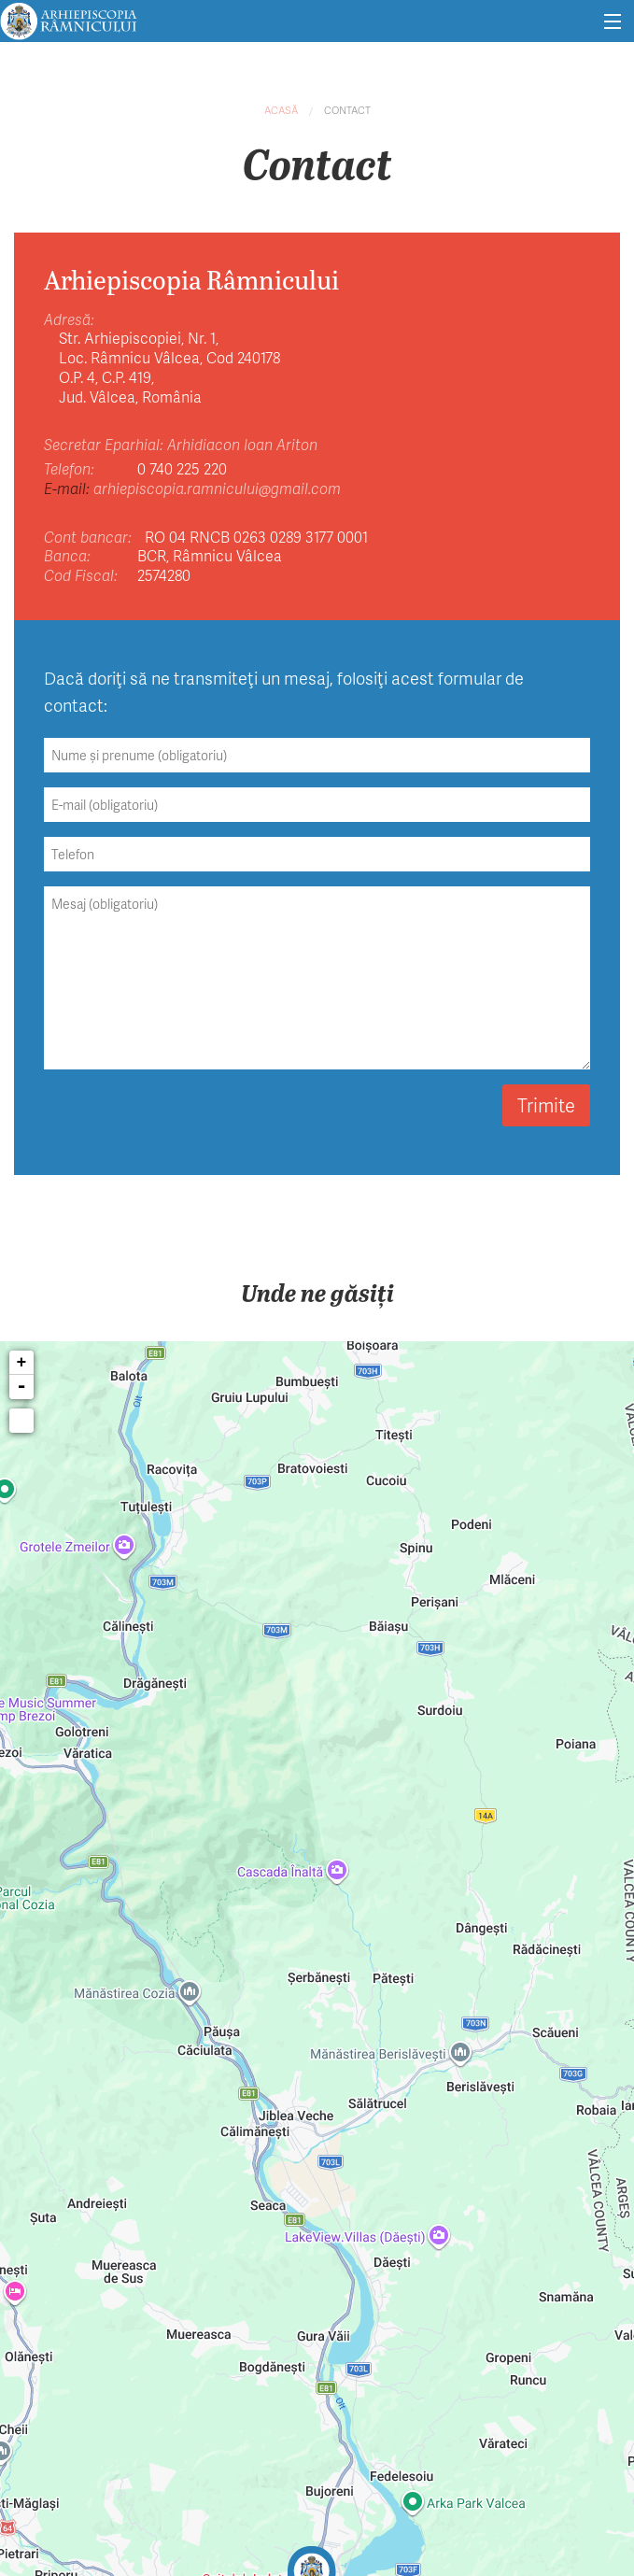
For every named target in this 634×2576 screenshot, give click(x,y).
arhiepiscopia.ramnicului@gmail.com (217, 488)
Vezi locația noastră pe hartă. (433, 1182)
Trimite (546, 1105)
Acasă (281, 110)
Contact (347, 110)
